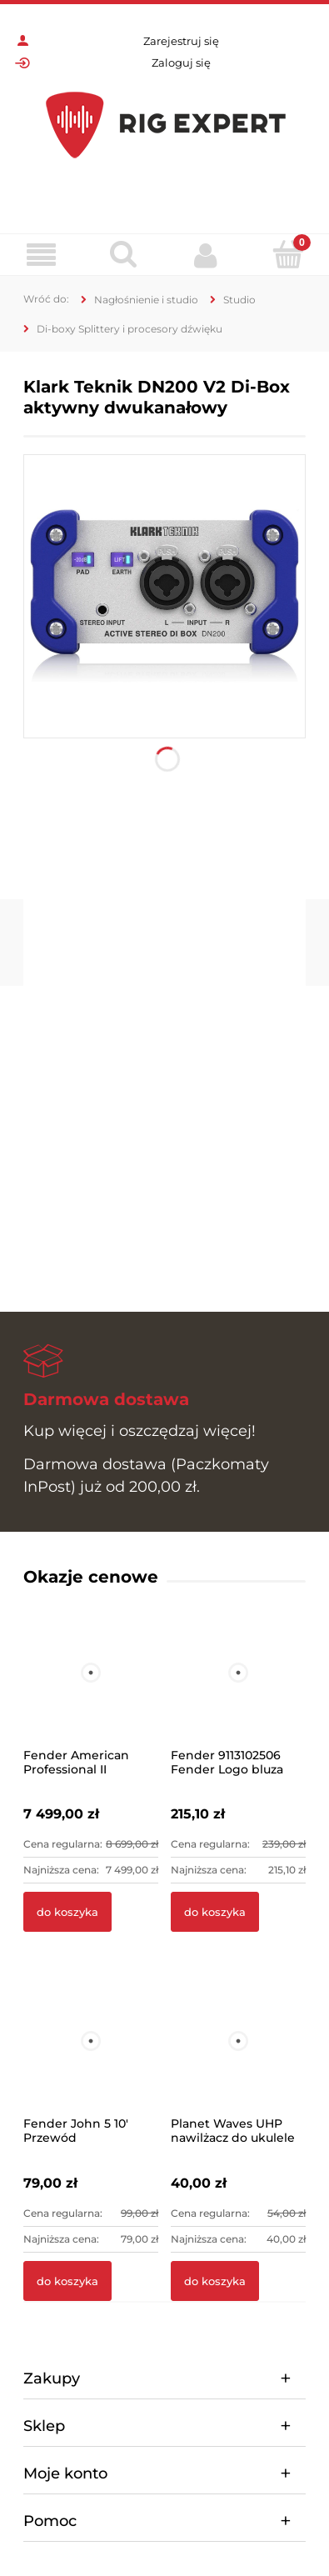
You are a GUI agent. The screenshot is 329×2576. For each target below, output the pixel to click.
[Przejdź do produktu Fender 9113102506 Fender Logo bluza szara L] (238, 1695)
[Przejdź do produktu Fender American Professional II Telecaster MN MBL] (90, 1695)
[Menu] (41, 255)
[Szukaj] (123, 254)
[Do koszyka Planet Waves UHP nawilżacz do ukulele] (215, 2281)
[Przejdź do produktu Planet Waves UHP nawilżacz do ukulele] (238, 2063)
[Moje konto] (206, 255)
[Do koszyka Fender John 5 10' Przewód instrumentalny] (67, 2281)
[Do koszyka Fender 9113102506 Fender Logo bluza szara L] (215, 1912)
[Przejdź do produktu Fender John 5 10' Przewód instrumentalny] (90, 2063)
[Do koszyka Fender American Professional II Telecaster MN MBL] (67, 1912)
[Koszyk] (288, 254)
